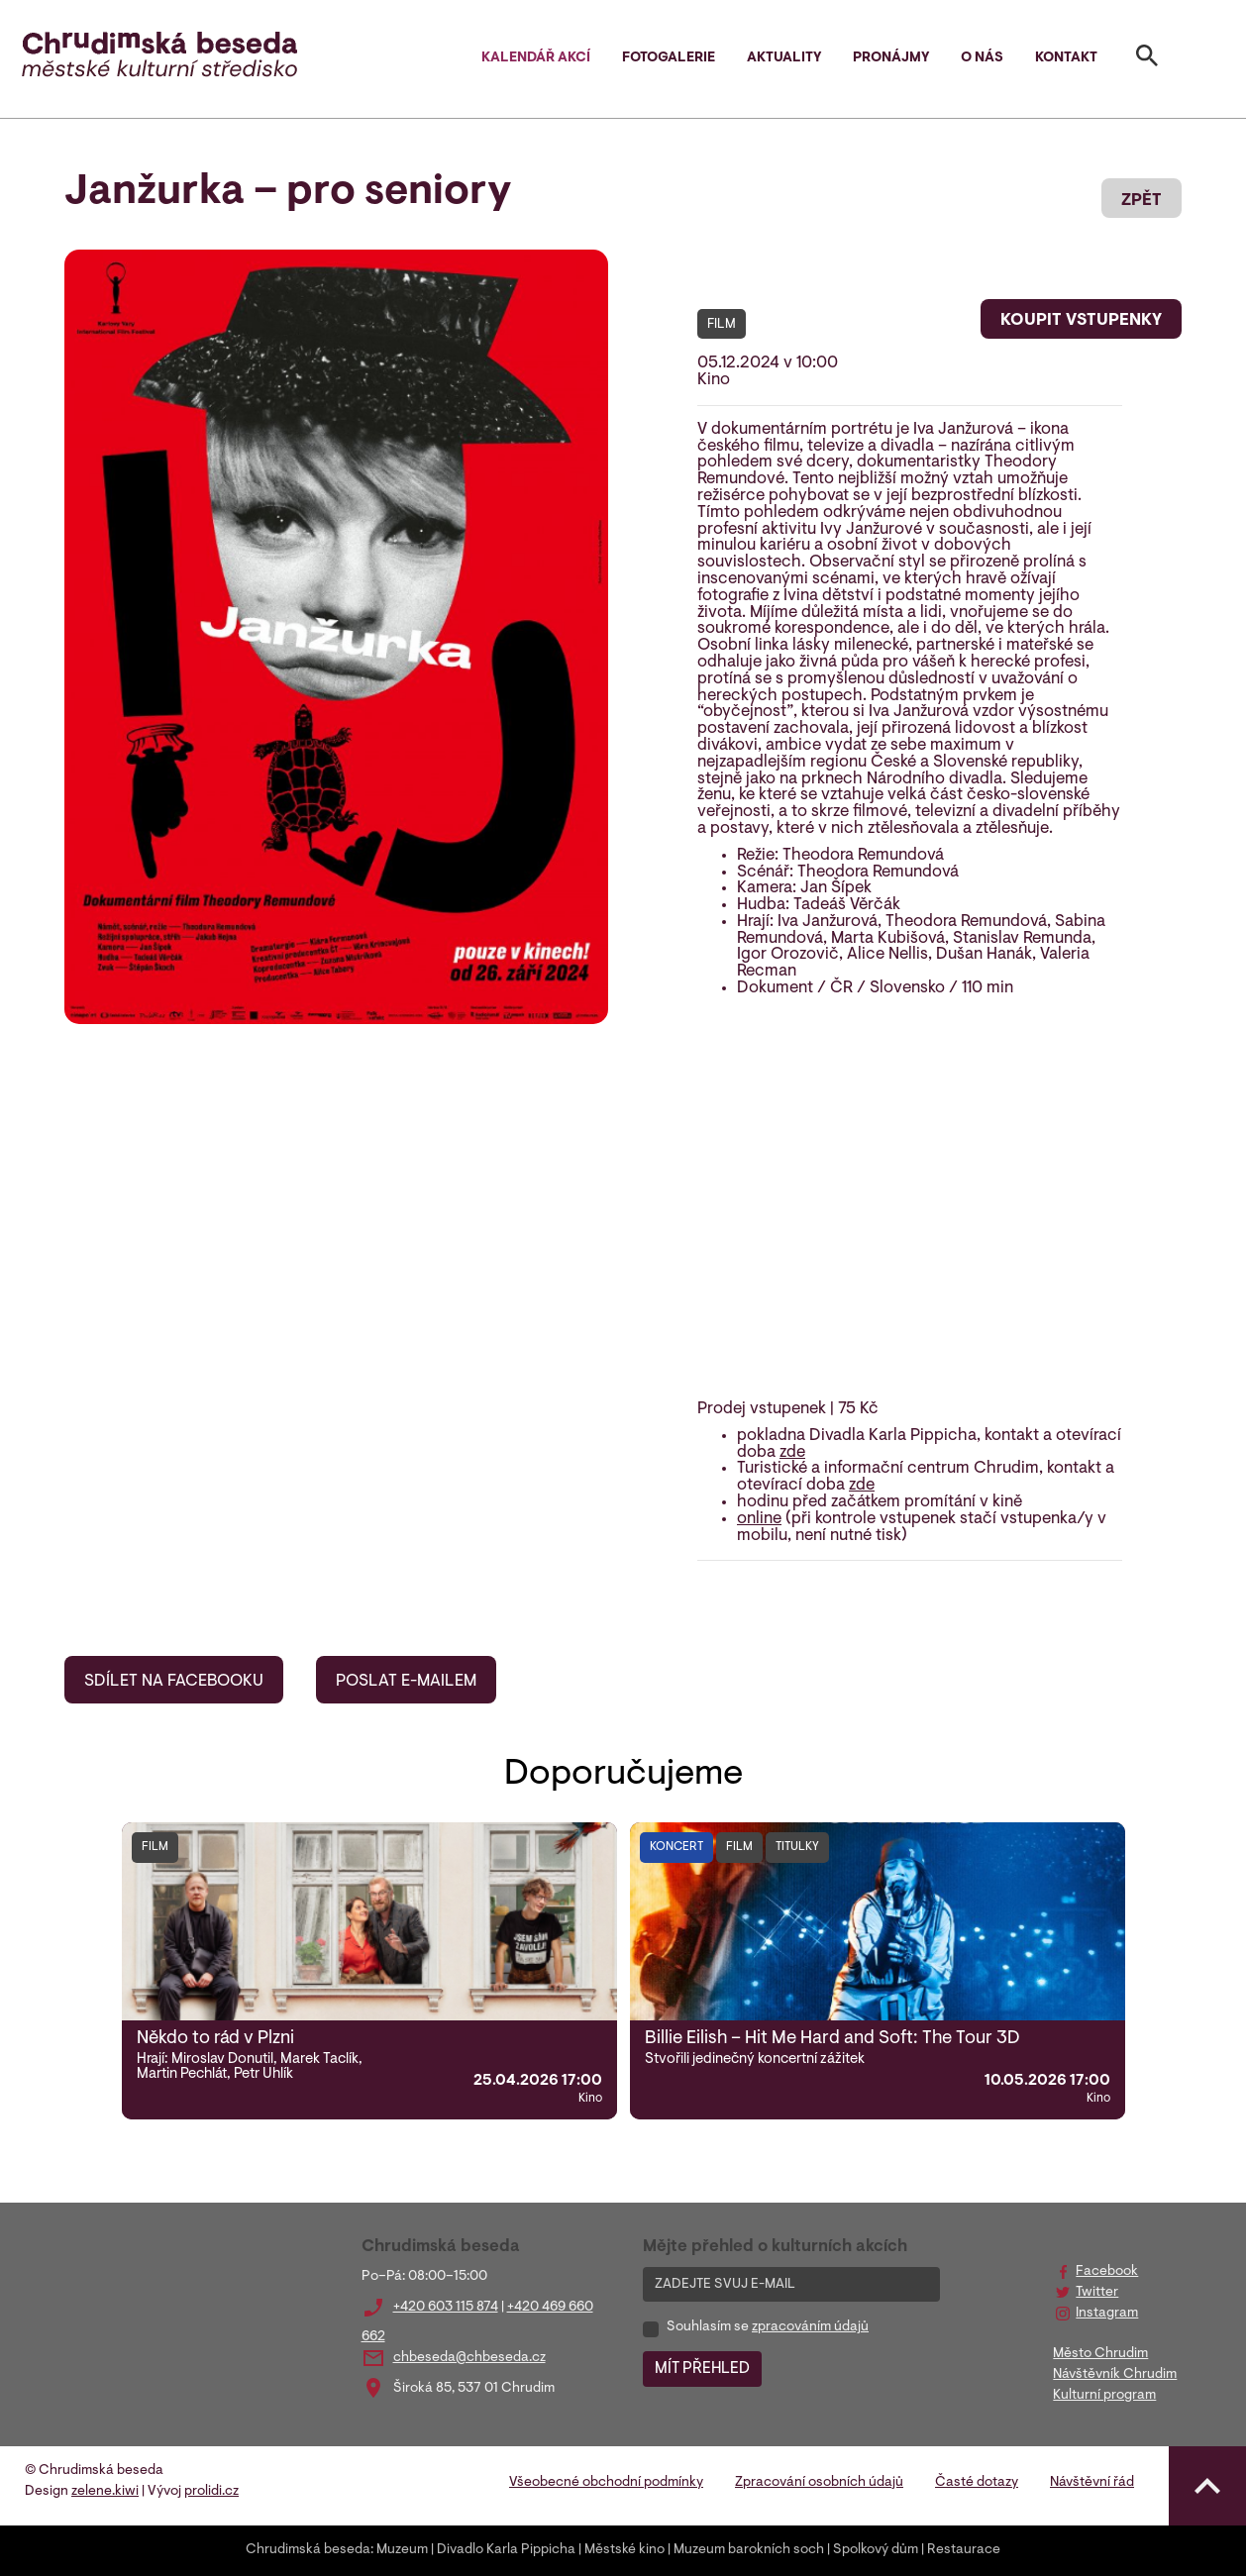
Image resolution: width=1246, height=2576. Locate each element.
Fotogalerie (668, 58)
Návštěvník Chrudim (1115, 2375)
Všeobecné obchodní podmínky (606, 2483)
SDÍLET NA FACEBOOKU (173, 1682)
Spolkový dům (875, 2550)
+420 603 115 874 (445, 2308)
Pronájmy (891, 58)
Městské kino (624, 2550)
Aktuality (784, 58)
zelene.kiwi (105, 2492)
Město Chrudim (1100, 2354)
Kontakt (1066, 58)
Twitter (1097, 2293)
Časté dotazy (976, 2483)
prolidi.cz (211, 2492)
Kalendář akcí (535, 58)
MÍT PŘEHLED (702, 2369)
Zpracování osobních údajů (819, 2483)
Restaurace (963, 2550)
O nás (982, 58)
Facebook (1107, 2272)
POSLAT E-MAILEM (406, 1682)
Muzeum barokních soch (749, 2550)
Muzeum (402, 2550)
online (759, 1519)
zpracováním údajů (810, 2327)
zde (792, 1453)
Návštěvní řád (1092, 2483)
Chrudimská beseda (308, 2550)
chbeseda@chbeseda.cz (469, 2358)
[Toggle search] (1147, 59)
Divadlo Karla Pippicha (506, 2550)
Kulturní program (1104, 2396)
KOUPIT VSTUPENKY (1081, 321)
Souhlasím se (768, 2327)
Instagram (1107, 2313)
